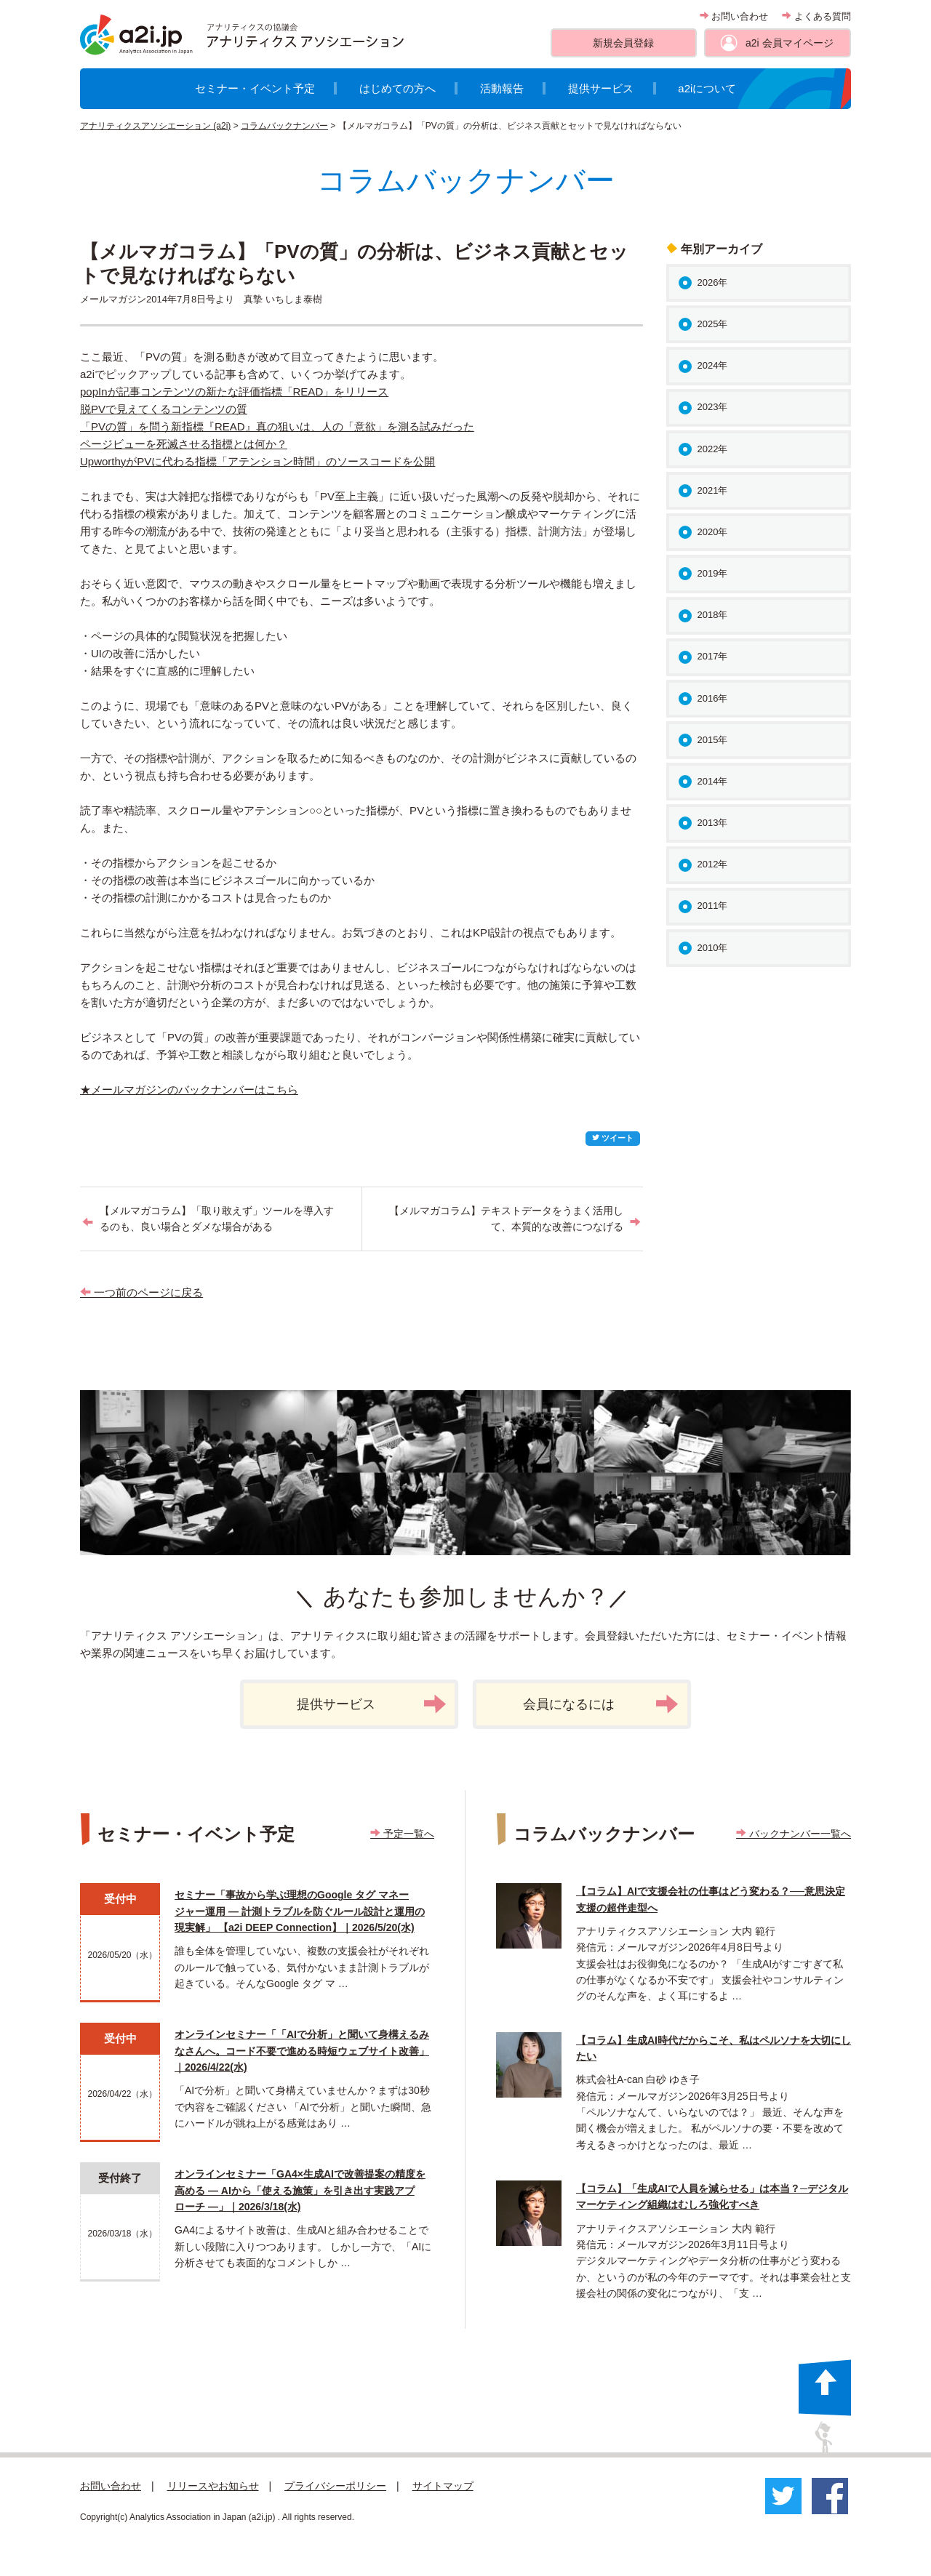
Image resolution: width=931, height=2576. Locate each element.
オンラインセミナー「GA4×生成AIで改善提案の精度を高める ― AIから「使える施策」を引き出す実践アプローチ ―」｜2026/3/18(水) (300, 2190)
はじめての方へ (397, 88)
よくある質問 (816, 16)
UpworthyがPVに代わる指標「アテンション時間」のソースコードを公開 (257, 461)
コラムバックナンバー (284, 126)
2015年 (713, 739)
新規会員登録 (623, 43)
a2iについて (707, 88)
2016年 (713, 698)
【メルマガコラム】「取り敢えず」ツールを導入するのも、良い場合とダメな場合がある (217, 1218)
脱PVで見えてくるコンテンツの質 (163, 409)
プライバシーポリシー (335, 2486)
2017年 (713, 656)
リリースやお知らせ (213, 2486)
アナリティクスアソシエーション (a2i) (155, 126)
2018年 (713, 614)
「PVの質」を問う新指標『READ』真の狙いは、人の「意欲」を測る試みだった (277, 426)
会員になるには (601, 1704)
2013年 (713, 822)
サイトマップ (443, 2486)
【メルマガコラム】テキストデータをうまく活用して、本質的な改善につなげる (506, 1218)
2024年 (713, 365)
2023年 (713, 406)
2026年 (713, 282)
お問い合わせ (734, 16)
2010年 (713, 947)
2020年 (713, 531)
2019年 (713, 573)
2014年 (713, 781)
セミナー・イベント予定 (255, 88)
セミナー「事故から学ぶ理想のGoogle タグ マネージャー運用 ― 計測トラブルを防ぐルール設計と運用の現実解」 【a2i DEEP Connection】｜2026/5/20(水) (300, 1911)
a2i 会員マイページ (790, 43)
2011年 (713, 905)
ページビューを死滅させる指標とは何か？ (183, 444)
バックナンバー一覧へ (793, 1833)
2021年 (713, 490)
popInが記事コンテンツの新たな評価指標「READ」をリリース (234, 391)
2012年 (713, 864)
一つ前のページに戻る (141, 1292)
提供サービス (601, 88)
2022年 (713, 449)
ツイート (613, 1137)
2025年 (713, 323)
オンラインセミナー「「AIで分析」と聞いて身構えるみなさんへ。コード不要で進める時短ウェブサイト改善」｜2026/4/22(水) (302, 2051)
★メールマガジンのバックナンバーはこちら (189, 1089)
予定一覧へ (402, 1833)
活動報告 (502, 88)
